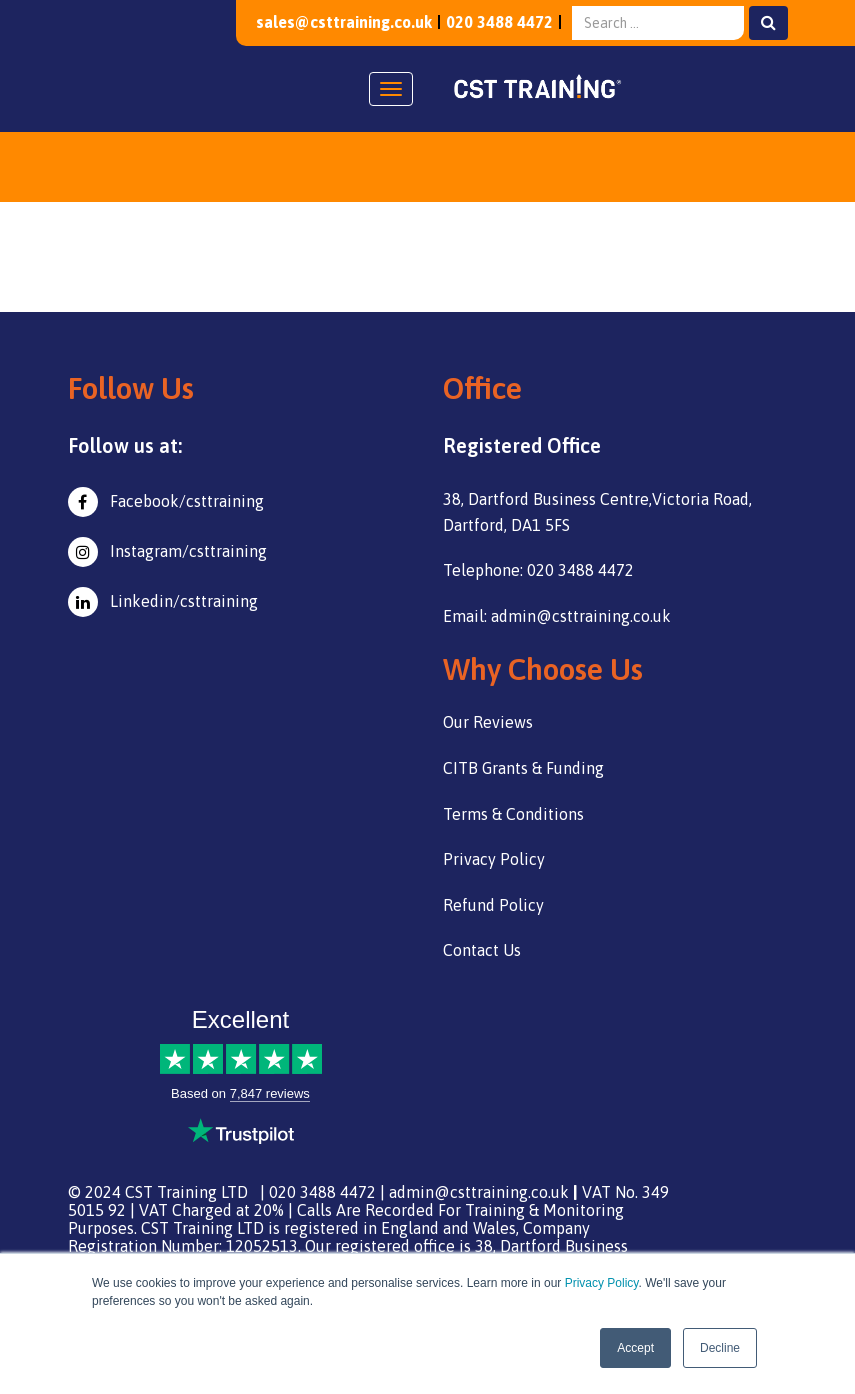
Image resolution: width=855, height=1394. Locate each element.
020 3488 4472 (499, 22)
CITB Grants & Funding (523, 768)
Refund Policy (493, 905)
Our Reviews (488, 722)
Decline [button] (720, 1348)
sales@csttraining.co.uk (343, 22)
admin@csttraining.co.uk (479, 1192)
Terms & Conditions (513, 814)
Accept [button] (635, 1348)
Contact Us (482, 950)
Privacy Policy (602, 1283)
